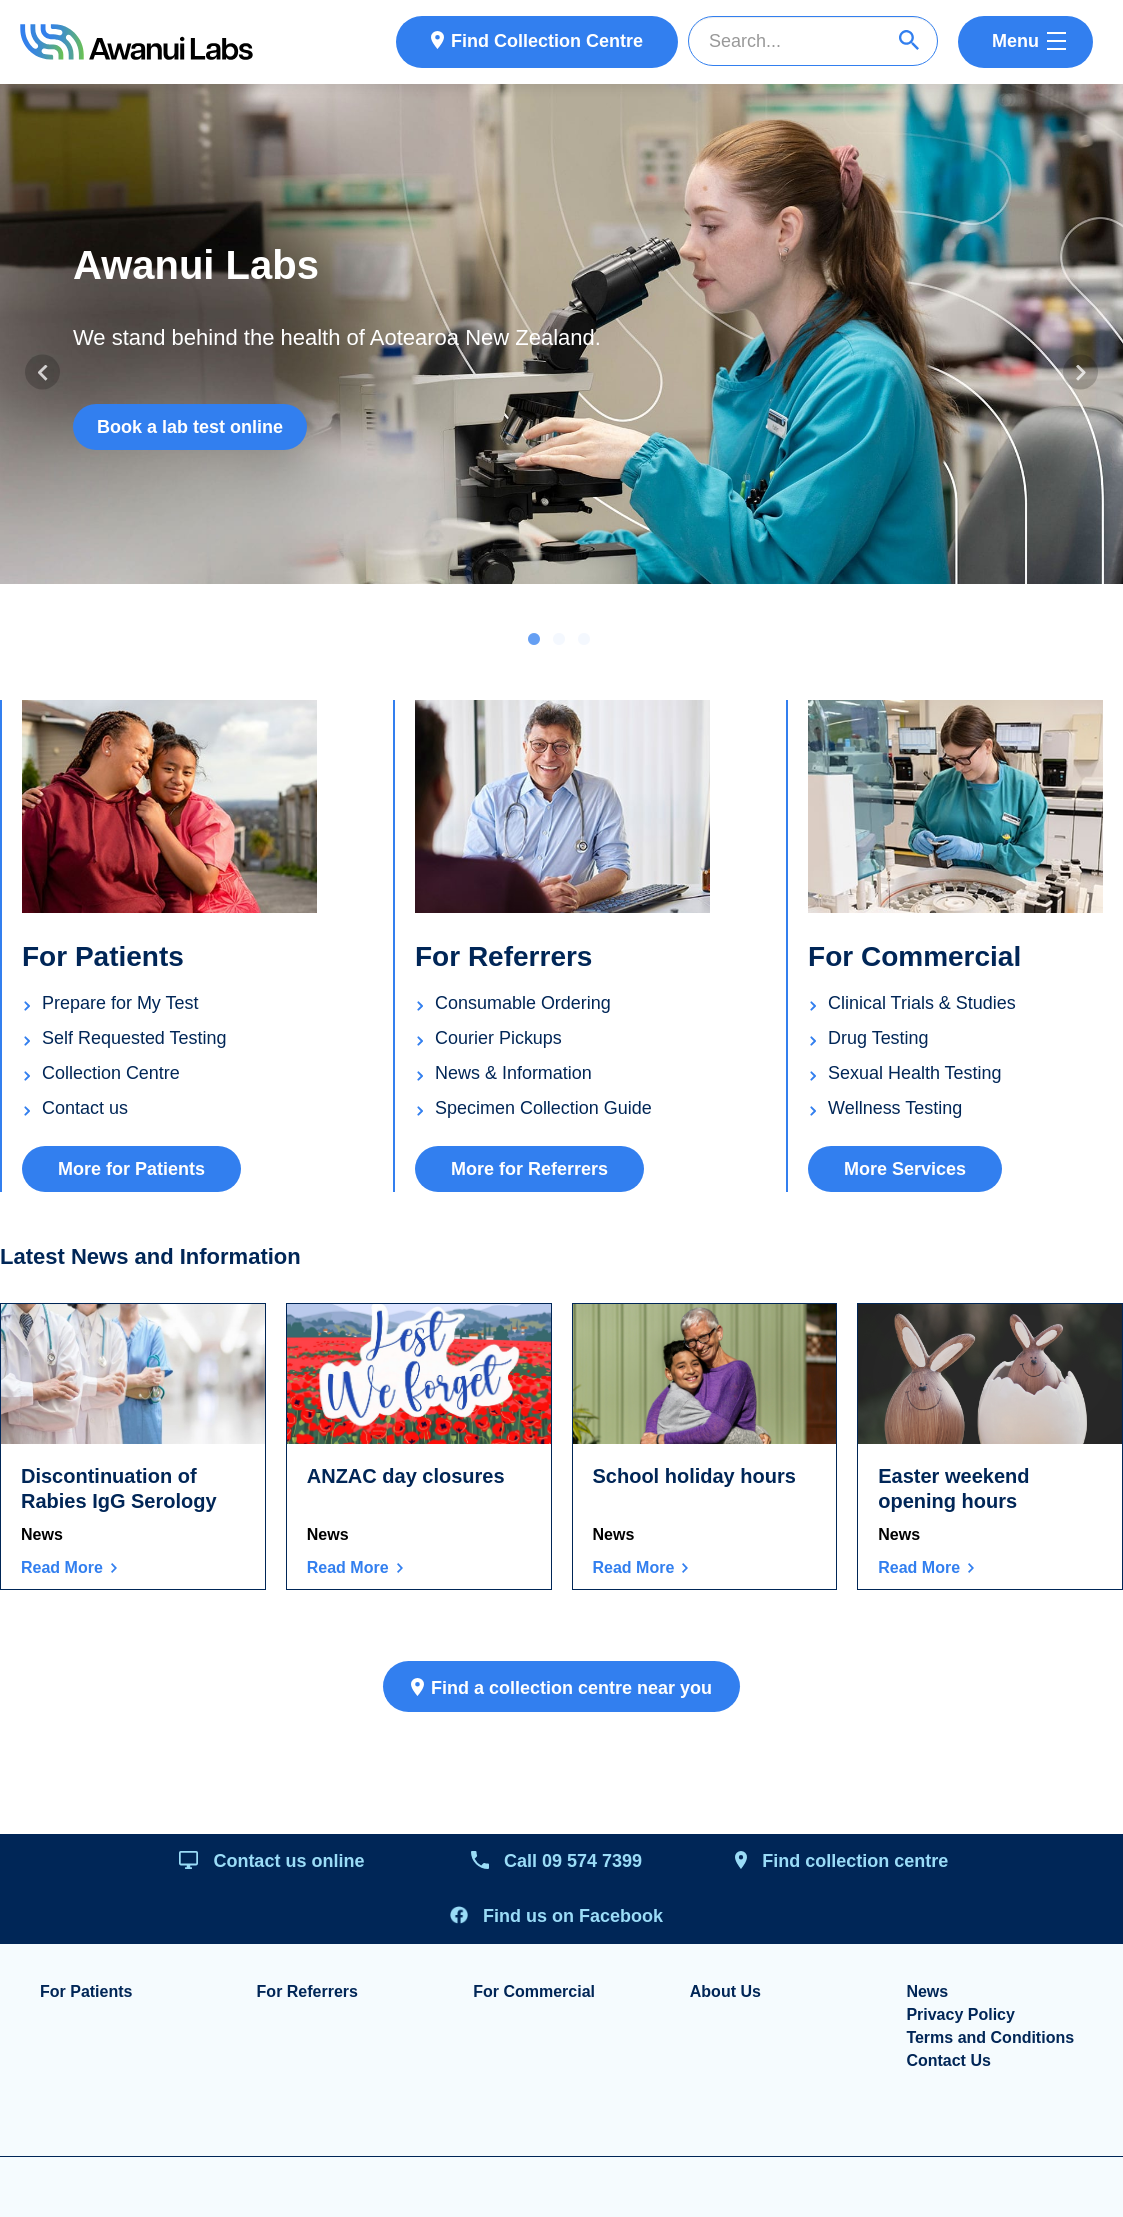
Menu (1015, 41)
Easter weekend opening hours (953, 1489)
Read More (62, 1567)
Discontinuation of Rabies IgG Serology (119, 1489)
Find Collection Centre (547, 41)
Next (1080, 372)
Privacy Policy (960, 2015)
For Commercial (534, 1992)
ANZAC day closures (406, 1477)
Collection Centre (111, 1073)
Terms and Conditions (990, 2038)
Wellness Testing (895, 1109)
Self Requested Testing (134, 1038)
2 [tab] (559, 641)
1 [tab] (534, 641)
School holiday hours (694, 1477)
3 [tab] (584, 641)
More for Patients (131, 1170)
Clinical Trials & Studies (922, 1003)
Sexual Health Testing (915, 1073)
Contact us (85, 1109)
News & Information (513, 1073)
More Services (905, 1170)
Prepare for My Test (120, 1003)
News (42, 1535)
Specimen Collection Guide (543, 1109)
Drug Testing (878, 1038)
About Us (725, 1992)
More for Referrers (529, 1170)
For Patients (86, 1992)
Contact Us (948, 2061)
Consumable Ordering (523, 1003)
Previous (42, 372)
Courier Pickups (498, 1038)
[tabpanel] (561, 334)
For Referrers (307, 1992)
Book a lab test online (190, 427)
